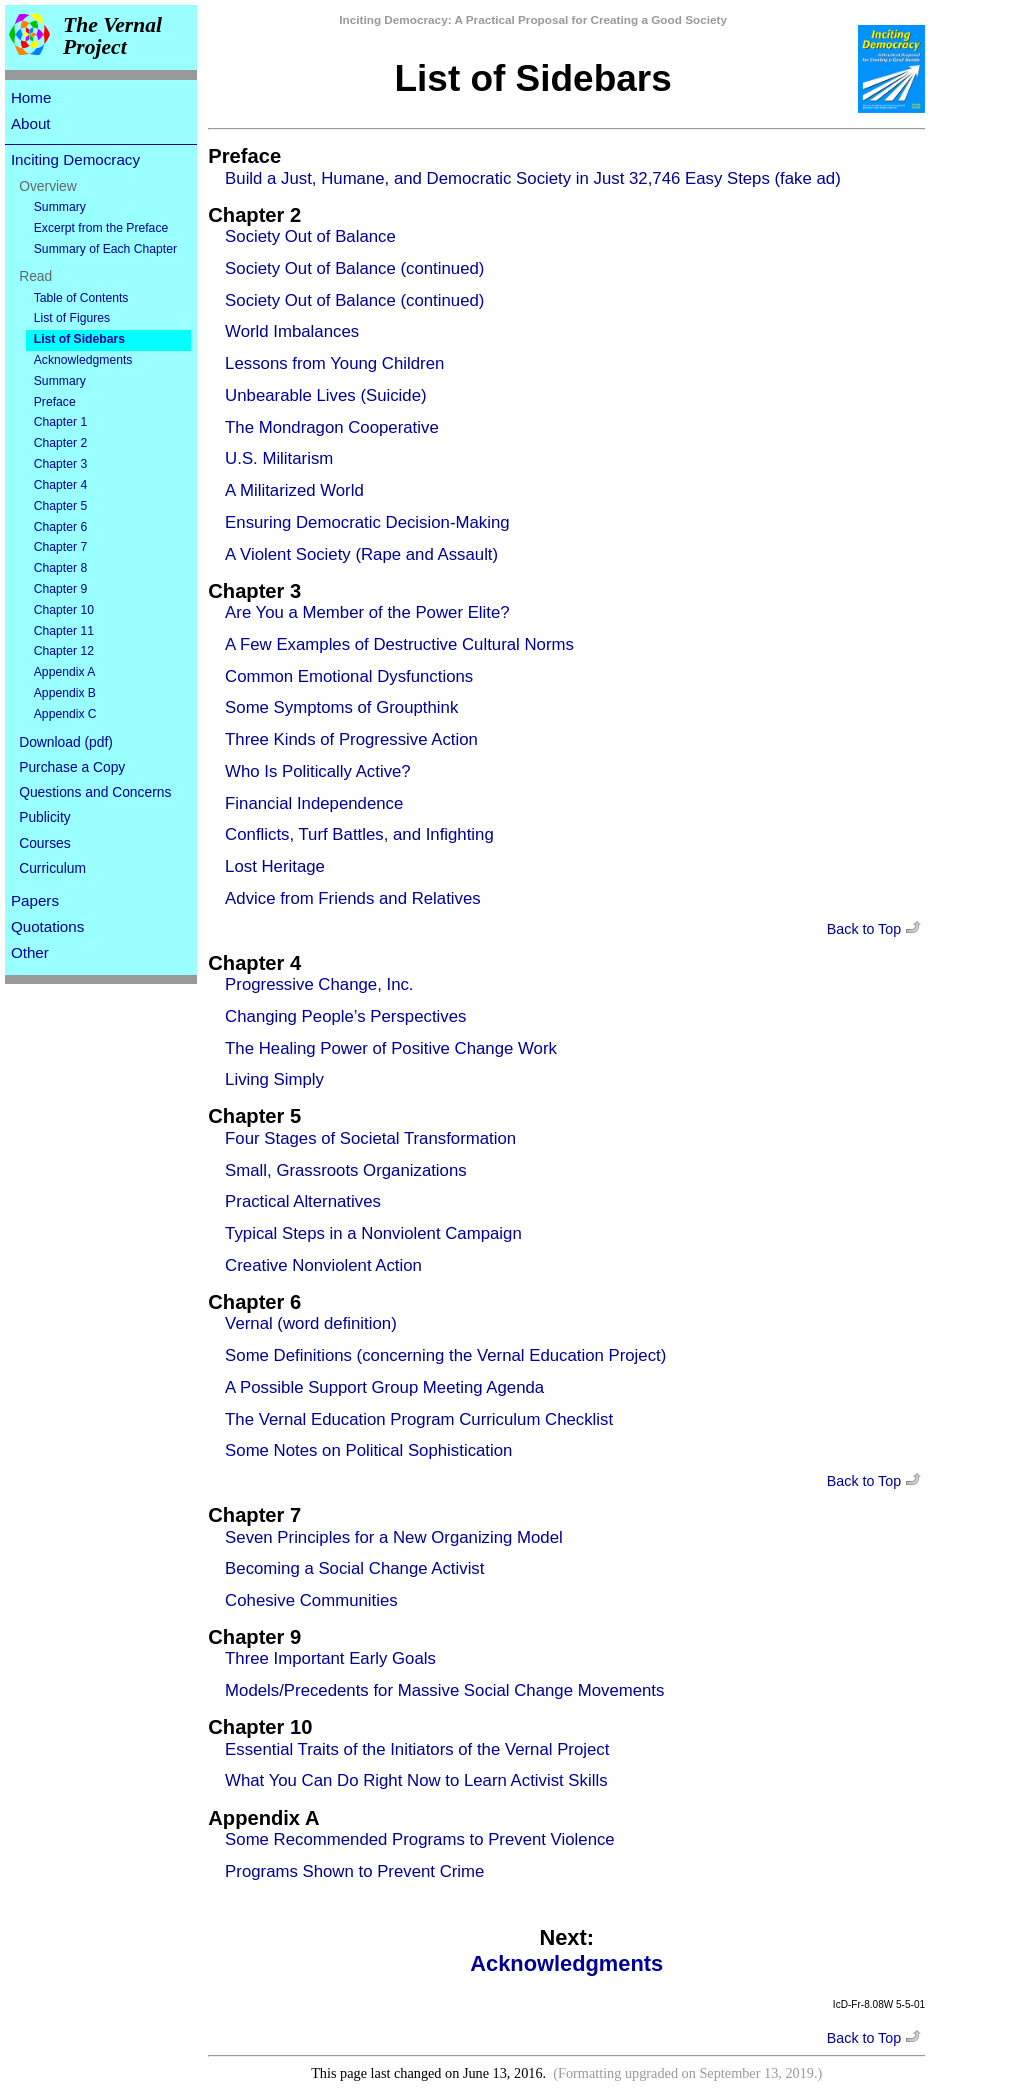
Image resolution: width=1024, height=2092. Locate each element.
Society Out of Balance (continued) (354, 268)
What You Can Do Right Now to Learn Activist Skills (416, 1780)
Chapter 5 (60, 506)
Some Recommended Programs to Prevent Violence (420, 1839)
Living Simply (274, 1079)
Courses (45, 843)
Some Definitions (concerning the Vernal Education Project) (445, 1355)
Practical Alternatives (303, 1201)
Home (31, 97)
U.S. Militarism (279, 458)
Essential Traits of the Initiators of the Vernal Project (417, 1749)
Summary (60, 207)
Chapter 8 (60, 568)
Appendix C (65, 714)
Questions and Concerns (95, 792)
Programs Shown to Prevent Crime (354, 1871)
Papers (35, 900)
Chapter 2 (60, 443)
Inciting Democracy (75, 159)
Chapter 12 (64, 651)
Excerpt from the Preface (101, 228)
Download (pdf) (66, 742)
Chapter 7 (60, 547)
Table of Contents (81, 298)
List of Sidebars (79, 339)
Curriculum (52, 868)
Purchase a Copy (72, 767)
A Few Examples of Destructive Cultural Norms (399, 644)
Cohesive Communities (311, 1600)
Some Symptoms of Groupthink (341, 707)
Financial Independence (314, 803)
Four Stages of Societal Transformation (370, 1138)
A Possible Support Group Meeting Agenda (384, 1387)
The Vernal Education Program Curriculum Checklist (419, 1419)
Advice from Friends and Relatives (353, 898)
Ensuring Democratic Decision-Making (367, 522)
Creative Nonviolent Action (323, 1265)
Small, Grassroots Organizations (346, 1170)
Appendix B (65, 693)
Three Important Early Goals (330, 1658)
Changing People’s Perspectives (345, 1016)
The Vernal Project (112, 36)
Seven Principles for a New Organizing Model (394, 1537)
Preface (55, 402)
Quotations (47, 926)
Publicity (45, 817)
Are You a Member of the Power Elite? (367, 612)
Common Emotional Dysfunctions (349, 676)
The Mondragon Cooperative (332, 427)
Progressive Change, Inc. (319, 984)
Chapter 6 (60, 527)
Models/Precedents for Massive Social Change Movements (444, 1690)
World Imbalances (292, 331)
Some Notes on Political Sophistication (368, 1450)
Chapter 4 (60, 485)
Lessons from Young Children (334, 363)
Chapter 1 (60, 422)
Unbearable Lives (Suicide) (325, 395)
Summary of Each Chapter (105, 249)
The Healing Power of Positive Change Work (391, 1048)
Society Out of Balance (310, 236)
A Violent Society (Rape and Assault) (361, 554)
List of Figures (72, 318)
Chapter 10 (64, 610)
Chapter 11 (64, 631)
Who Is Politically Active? (318, 771)
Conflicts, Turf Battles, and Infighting (359, 834)
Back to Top (876, 929)
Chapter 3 (60, 464)
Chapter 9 (60, 589)
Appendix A (65, 672)
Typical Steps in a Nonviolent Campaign (373, 1233)
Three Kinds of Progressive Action (351, 739)
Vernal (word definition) (311, 1323)
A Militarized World (294, 490)
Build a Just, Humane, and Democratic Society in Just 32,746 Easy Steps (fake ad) (533, 178)
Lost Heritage (275, 866)
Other (30, 952)
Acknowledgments (83, 360)
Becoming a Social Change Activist (354, 1568)
